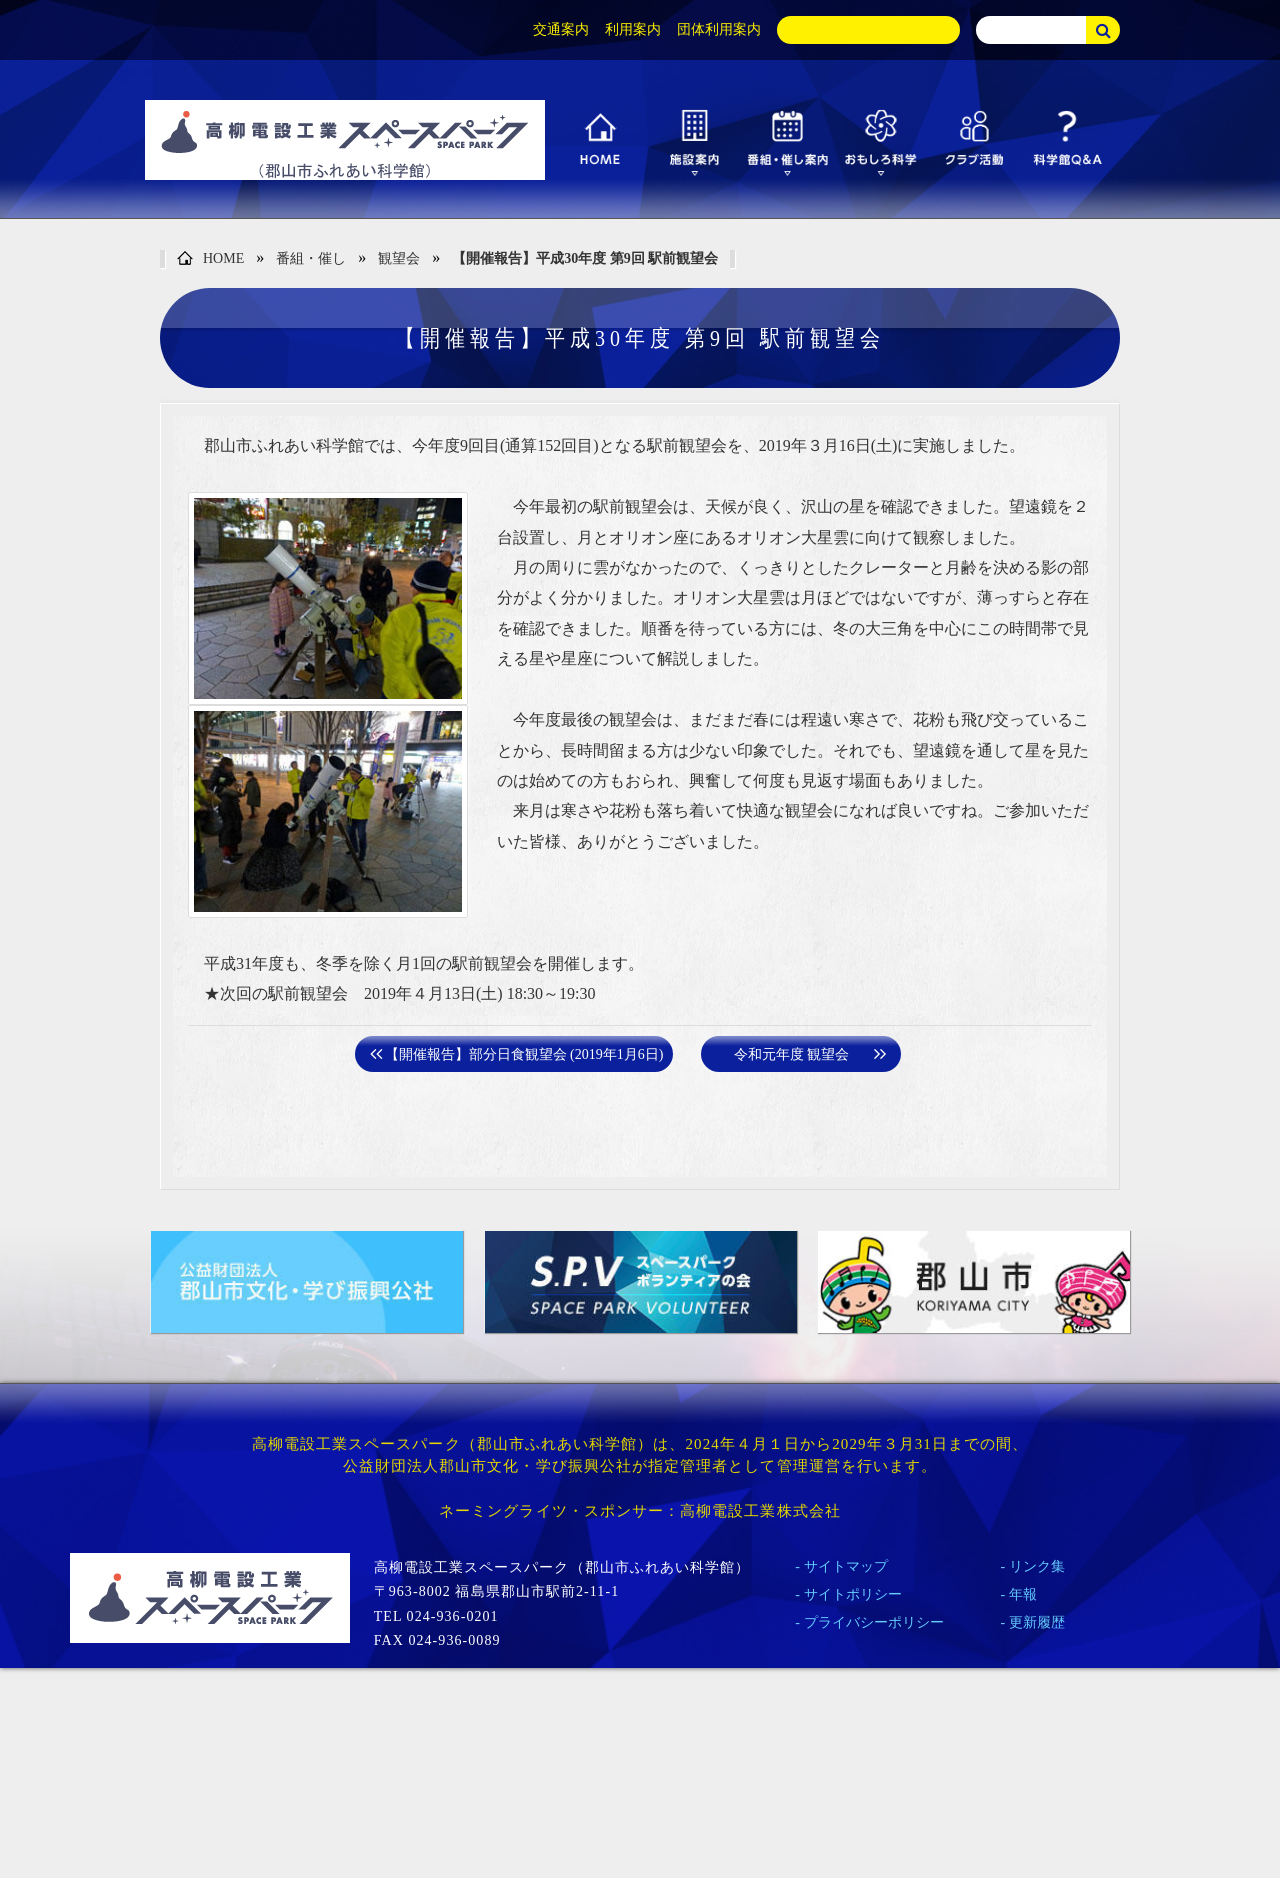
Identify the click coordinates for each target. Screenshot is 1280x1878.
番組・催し (311, 258)
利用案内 (633, 29)
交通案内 (561, 29)
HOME (210, 259)
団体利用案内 (719, 29)
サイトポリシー (853, 1594)
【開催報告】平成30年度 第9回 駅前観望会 (585, 258)
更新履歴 (1037, 1622)
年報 (1023, 1594)
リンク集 (1037, 1566)
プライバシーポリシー (874, 1622)
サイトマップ (846, 1566)
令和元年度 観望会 (792, 1054)
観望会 (399, 258)
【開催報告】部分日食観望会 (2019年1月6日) (524, 1054)
